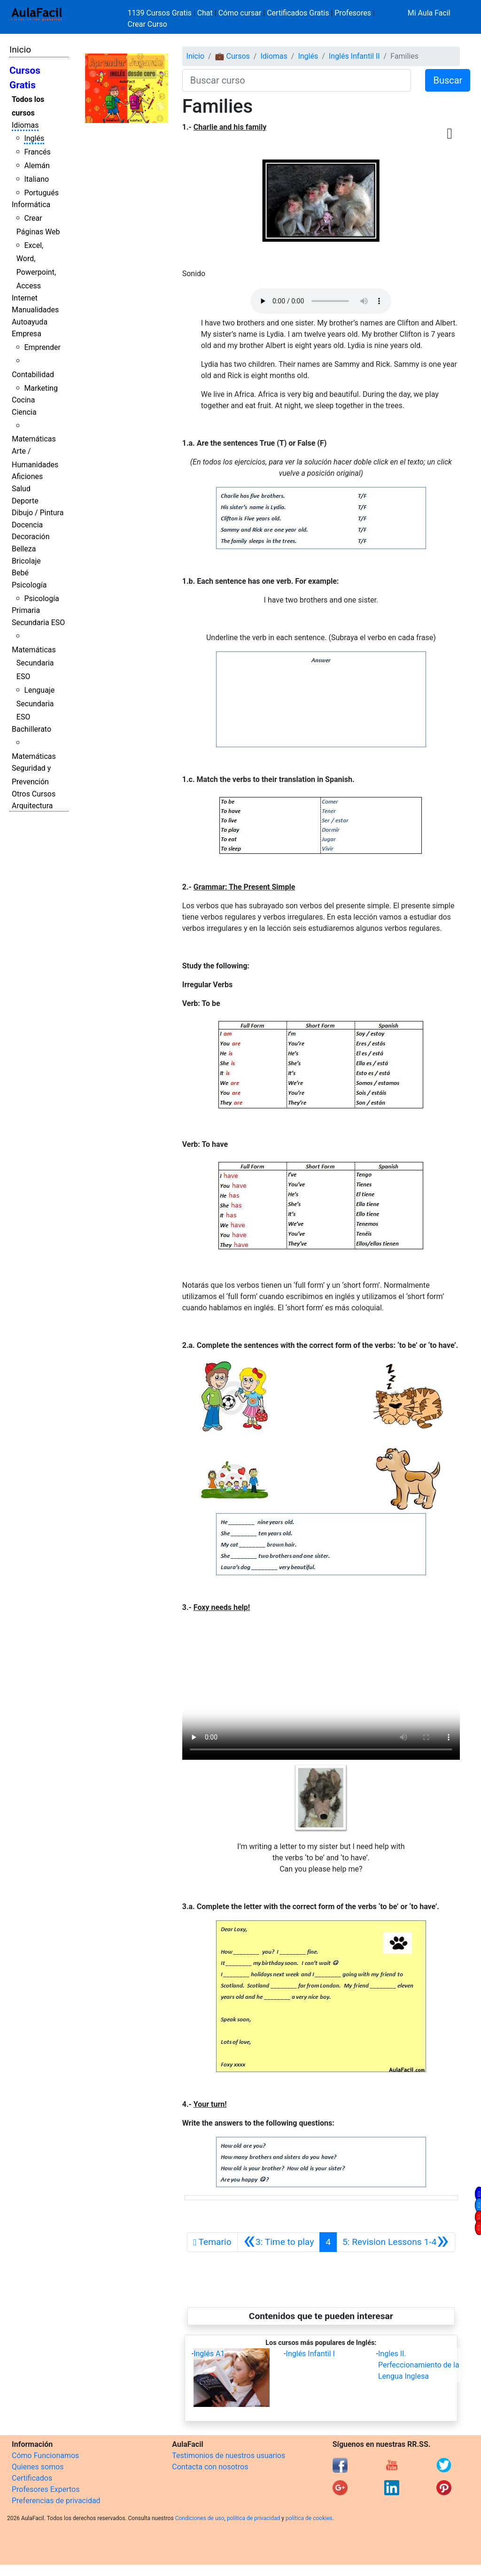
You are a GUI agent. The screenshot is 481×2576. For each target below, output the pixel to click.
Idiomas (25, 125)
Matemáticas (34, 438)
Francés (37, 151)
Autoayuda (29, 321)
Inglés (34, 138)
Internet (25, 298)
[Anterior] (278, 2242)
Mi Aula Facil (429, 12)
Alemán (36, 165)
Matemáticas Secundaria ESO (34, 663)
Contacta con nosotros (210, 2466)
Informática (31, 204)
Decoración (31, 536)
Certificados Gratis (298, 12)
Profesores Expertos (45, 2489)
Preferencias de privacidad (56, 2500)
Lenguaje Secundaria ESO (35, 704)
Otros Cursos (33, 793)
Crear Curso (147, 24)
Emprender (42, 347)
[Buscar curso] (296, 80)
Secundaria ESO (38, 622)
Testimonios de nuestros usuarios (228, 2455)
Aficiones (27, 476)
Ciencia (24, 412)
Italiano (36, 179)
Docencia (27, 524)
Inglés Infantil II (354, 56)
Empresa (26, 333)
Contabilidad (33, 374)
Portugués (41, 192)
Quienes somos (38, 2466)
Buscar (447, 80)
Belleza (24, 548)
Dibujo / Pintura (37, 512)
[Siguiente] (395, 2242)
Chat (205, 12)
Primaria (26, 610)
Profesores (352, 12)
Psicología (29, 584)
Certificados (32, 2478)
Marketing (40, 388)
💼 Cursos (232, 56)
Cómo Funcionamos (45, 2455)
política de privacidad (253, 2518)
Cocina (23, 399)
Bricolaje (26, 561)
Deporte (25, 500)
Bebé (20, 572)
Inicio (20, 49)
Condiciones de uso (200, 2518)
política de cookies (309, 2518)
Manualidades (35, 309)
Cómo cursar (240, 12)
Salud (21, 488)
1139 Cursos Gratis (161, 12)
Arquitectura (32, 805)
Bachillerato (31, 729)
